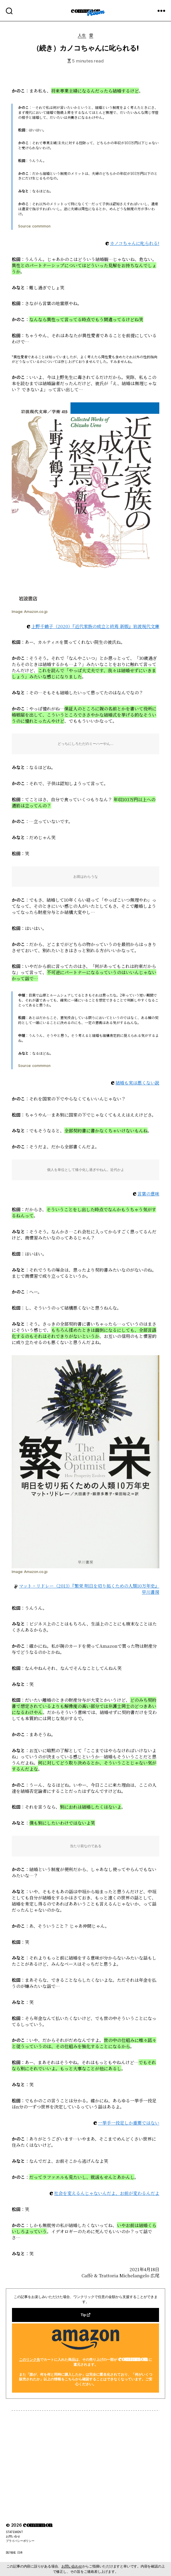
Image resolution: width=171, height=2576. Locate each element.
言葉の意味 (148, 1193)
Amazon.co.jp (36, 611)
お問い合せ (13, 2536)
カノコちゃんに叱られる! (134, 243)
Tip (85, 2315)
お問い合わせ (71, 2566)
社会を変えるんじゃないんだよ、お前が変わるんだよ (106, 2193)
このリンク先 (29, 2360)
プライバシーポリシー (20, 2540)
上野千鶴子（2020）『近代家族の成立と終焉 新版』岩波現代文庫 (95, 626)
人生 (82, 35)
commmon (85, 10)
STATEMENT (14, 2532)
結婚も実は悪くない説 (137, 1083)
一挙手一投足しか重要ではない (128, 2123)
